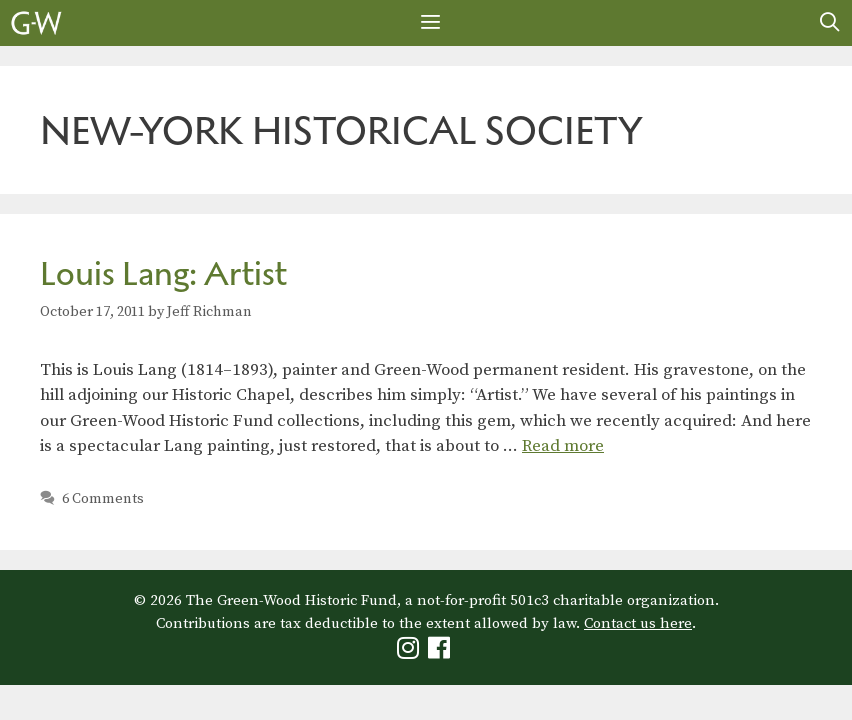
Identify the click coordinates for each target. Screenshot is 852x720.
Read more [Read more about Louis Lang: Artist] (563, 446)
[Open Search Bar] (830, 23)
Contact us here (638, 623)
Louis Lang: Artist (163, 273)
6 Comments (103, 499)
